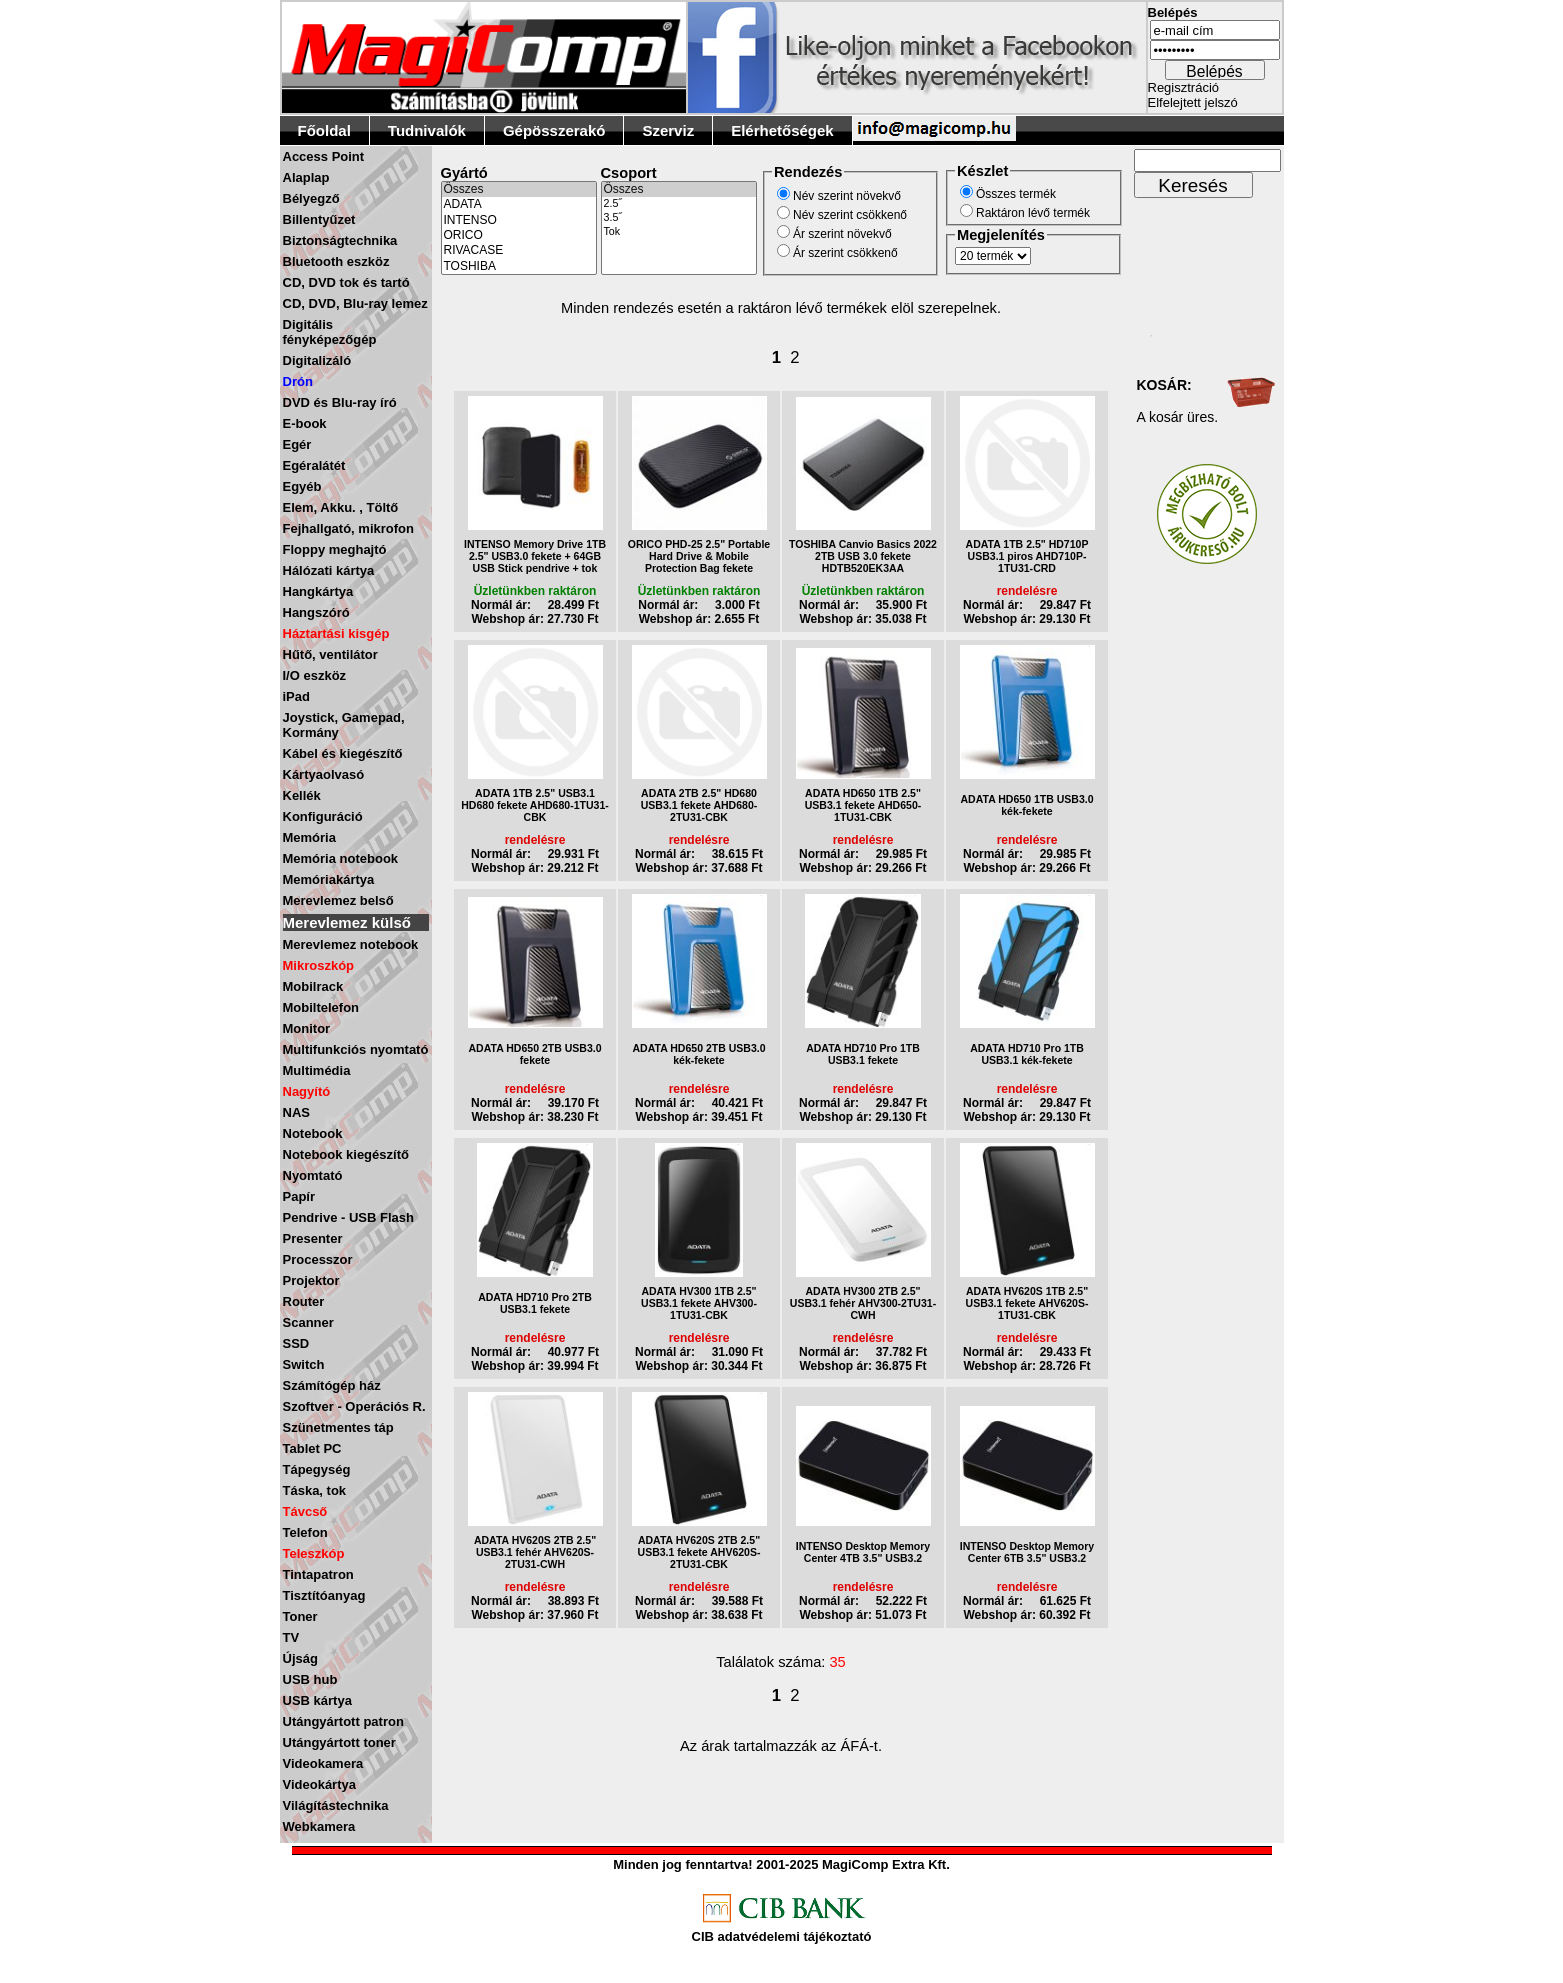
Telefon (305, 1532)
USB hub (310, 1679)
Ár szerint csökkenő (845, 253)
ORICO (519, 235)
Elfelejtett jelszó (1193, 102)
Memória (309, 837)
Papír (299, 1196)
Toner (300, 1616)
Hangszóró (316, 612)
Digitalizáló (317, 360)
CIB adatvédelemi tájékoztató (782, 1936)
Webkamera (319, 1826)
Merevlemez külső (347, 922)
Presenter (313, 1238)
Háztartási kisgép (336, 633)
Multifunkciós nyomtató (356, 1049)
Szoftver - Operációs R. (354, 1406)
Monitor (307, 1028)
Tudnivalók (427, 130)
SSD (296, 1343)
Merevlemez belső (338, 900)
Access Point (324, 156)
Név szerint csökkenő (850, 215)
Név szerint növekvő (847, 196)
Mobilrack (313, 986)
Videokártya (319, 1784)
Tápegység (317, 1469)
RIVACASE (519, 250)
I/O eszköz (315, 675)
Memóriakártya (329, 879)
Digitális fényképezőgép (330, 332)
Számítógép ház (332, 1385)
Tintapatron (318, 1574)
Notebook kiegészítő (346, 1154)
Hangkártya (318, 591)
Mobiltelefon (321, 1007)
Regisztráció (1184, 87)
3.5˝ (679, 218)
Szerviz (668, 130)
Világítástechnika (336, 1805)
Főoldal (324, 130)
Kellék (302, 795)
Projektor (311, 1280)
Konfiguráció (323, 816)
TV (291, 1637)
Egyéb (302, 486)
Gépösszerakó (554, 130)
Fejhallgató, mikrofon (348, 528)
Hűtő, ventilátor (330, 654)
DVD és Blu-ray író (340, 402)
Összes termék (1016, 194)
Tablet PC (312, 1448)
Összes (519, 189)
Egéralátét (314, 465)
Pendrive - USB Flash (348, 1217)
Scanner (308, 1322)
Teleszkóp (314, 1553)
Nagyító (307, 1091)
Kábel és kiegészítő (343, 753)
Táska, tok (315, 1490)
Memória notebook (341, 858)
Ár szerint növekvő (842, 234)
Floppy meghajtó (335, 549)
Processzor (318, 1259)
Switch (304, 1364)
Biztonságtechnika (340, 240)
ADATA (519, 204)
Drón (298, 381)
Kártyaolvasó (324, 774)
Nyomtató (313, 1175)
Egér (297, 444)
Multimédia (317, 1070)
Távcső (305, 1511)
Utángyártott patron (343, 1721)
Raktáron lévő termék (1033, 213)
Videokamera (323, 1763)
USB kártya (317, 1700)
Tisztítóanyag (324, 1595)
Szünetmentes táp (338, 1427)
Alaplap (306, 177)
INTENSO (519, 220)
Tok (679, 232)
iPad (296, 696)
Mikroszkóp (319, 965)
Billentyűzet (319, 219)
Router (304, 1301)
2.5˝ (679, 204)
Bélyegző (311, 198)
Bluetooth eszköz (336, 261)
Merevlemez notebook (351, 944)
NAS (296, 1112)
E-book (305, 423)
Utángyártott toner (339, 1742)
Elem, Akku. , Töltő (341, 507)
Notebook (313, 1133)
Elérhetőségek (782, 130)
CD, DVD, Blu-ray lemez (355, 303)
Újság (300, 1658)
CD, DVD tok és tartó (346, 282)
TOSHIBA (519, 266)
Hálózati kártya (329, 570)
